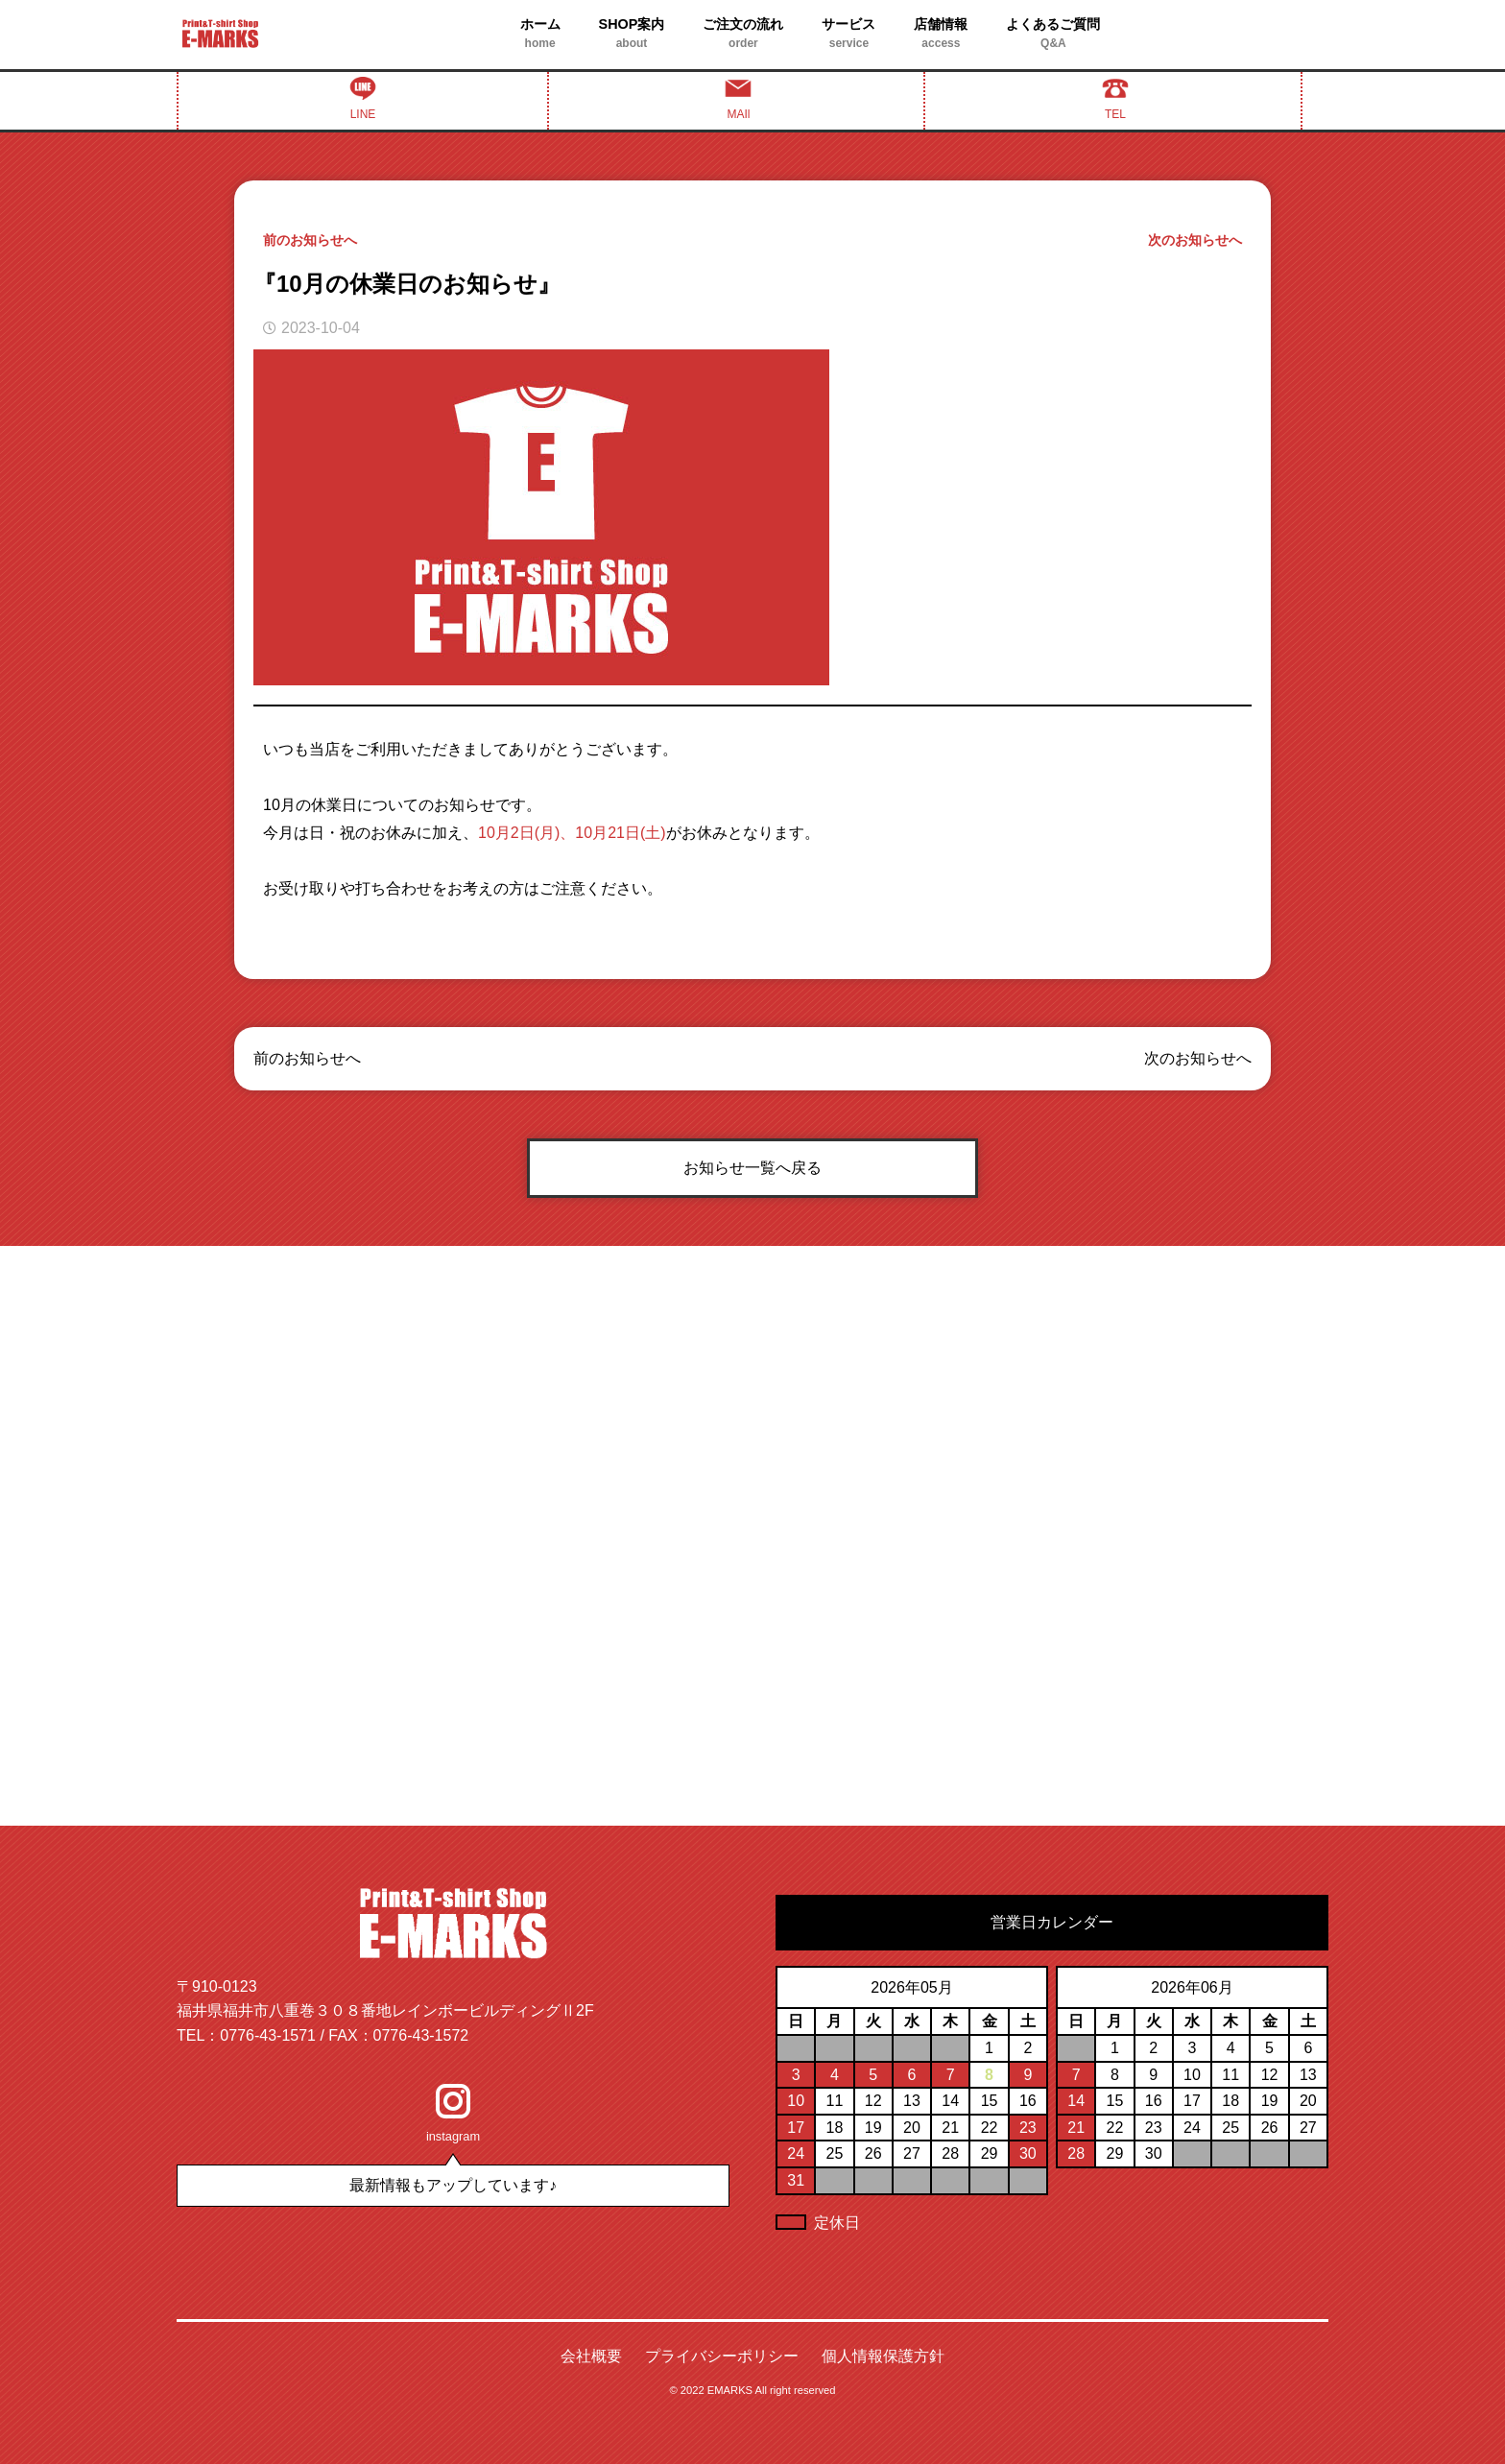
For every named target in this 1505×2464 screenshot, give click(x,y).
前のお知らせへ (310, 240)
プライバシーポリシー (722, 2356)
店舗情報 (941, 34)
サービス (848, 34)
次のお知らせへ (1195, 240)
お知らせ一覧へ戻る (752, 1168)
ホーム (540, 34)
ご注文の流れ (743, 34)
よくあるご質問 (1053, 34)
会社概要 (591, 2356)
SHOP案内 (632, 34)
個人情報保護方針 (883, 2356)
